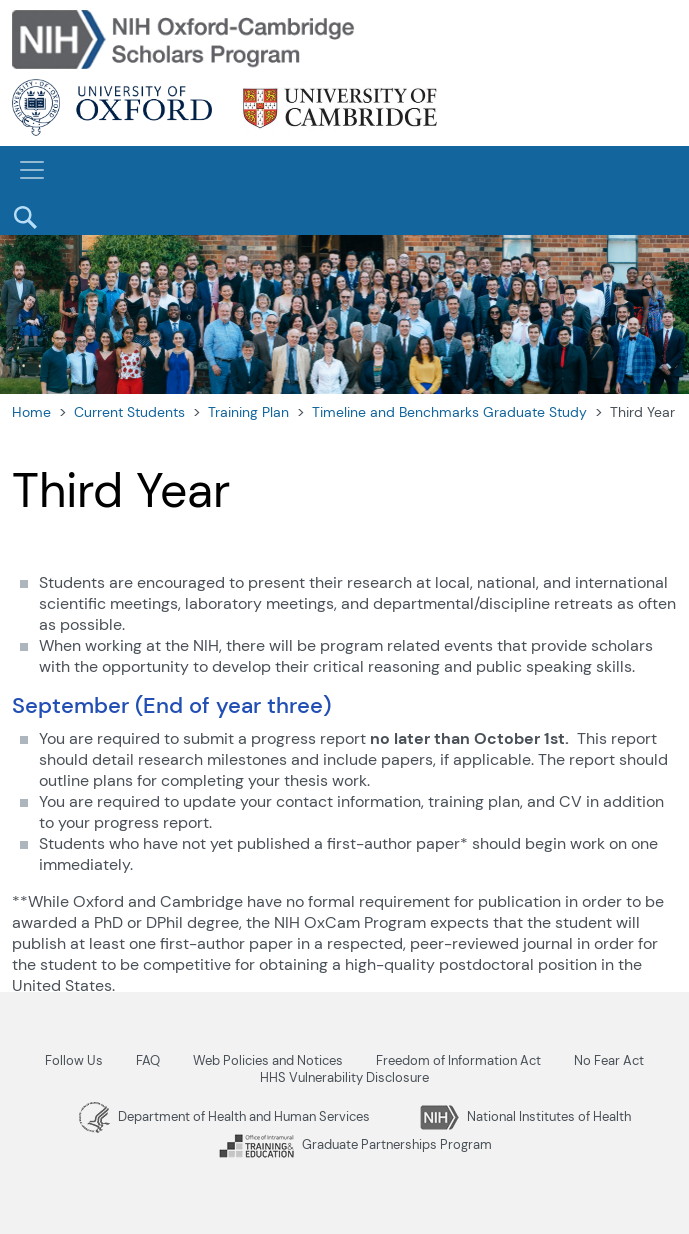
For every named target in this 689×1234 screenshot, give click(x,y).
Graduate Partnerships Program (355, 1144)
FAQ (148, 1060)
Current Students (129, 412)
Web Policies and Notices (268, 1060)
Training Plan (248, 412)
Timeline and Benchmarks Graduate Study (449, 412)
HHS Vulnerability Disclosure (344, 1077)
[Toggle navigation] (32, 170)
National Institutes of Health (525, 1116)
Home (31, 412)
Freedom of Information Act (458, 1060)
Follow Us (74, 1060)
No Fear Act (609, 1060)
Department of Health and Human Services (224, 1116)
